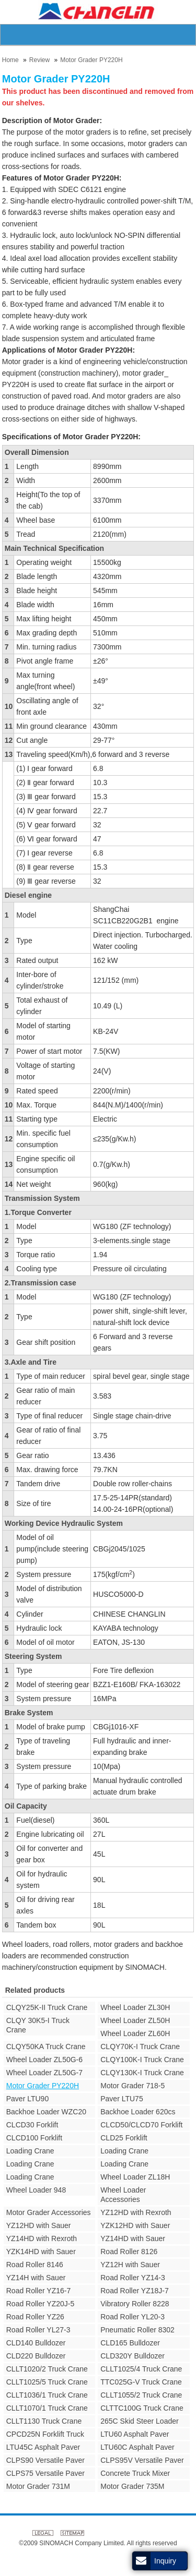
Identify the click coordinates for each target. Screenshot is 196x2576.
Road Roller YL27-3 (38, 2330)
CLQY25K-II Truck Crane (47, 2007)
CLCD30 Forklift (32, 2125)
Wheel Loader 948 (36, 2190)
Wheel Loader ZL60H (135, 2033)
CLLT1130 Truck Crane (44, 2421)
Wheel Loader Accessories (123, 2195)
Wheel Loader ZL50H (135, 2020)
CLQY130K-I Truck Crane (142, 2072)
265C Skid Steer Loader (139, 2421)
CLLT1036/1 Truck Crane (47, 2395)
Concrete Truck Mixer (135, 2473)
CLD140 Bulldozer (36, 2343)
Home (10, 60)
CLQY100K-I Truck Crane (142, 2059)
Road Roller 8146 (34, 2264)
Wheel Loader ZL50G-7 (44, 2072)
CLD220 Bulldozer (36, 2356)
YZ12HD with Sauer (38, 2225)
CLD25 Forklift (123, 2138)
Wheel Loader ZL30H (135, 2007)
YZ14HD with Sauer (132, 2238)
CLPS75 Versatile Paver (45, 2473)
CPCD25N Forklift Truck (45, 2434)
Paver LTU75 (121, 2098)
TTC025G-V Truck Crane (141, 2382)
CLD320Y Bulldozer (132, 2356)
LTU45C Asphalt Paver (43, 2447)
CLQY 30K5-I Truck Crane (38, 2025)
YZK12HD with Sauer (135, 2225)
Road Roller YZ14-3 (132, 2277)
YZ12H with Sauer (130, 2264)
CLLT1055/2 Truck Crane (141, 2395)
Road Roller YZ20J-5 (40, 2304)
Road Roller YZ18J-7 (134, 2290)
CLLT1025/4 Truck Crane (141, 2369)
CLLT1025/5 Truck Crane (47, 2382)
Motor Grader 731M (38, 2486)
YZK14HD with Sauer (41, 2251)
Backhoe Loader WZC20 (46, 2112)
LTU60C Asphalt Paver (137, 2447)
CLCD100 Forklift (34, 2138)
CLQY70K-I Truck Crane (140, 2046)
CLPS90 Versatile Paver (45, 2460)
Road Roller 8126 (128, 2251)
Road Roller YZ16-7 (38, 2290)
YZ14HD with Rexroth (41, 2238)
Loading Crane (30, 2151)
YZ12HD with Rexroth (135, 2212)
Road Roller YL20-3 (132, 2317)
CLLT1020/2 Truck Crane (47, 2369)
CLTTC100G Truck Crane (141, 2408)
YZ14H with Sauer (36, 2277)
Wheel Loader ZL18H (135, 2177)
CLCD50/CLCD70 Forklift (141, 2125)
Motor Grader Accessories (48, 2212)
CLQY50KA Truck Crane (46, 2046)
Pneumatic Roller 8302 (137, 2330)
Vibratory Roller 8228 (134, 2304)
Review (39, 60)
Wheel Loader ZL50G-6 (44, 2059)
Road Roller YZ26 (35, 2317)
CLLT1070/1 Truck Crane (47, 2408)
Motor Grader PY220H (91, 60)
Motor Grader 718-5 (132, 2085)
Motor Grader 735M (132, 2486)
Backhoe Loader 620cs (137, 2112)
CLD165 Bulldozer (130, 2343)
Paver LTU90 (27, 2098)
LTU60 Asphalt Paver (134, 2434)
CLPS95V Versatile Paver (142, 2460)
